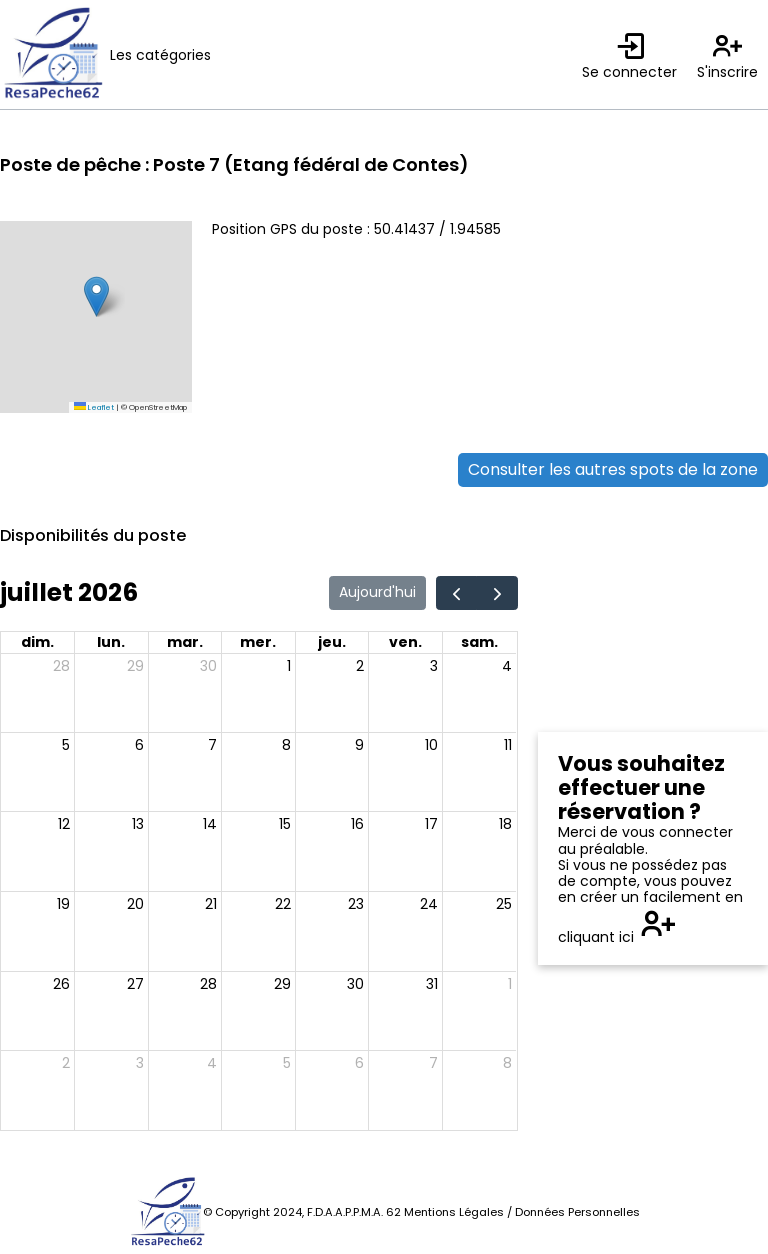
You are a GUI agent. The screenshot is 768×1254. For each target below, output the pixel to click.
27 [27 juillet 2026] (135, 984)
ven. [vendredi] (405, 642)
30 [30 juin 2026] (208, 666)
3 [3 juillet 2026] (434, 666)
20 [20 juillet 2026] (135, 904)
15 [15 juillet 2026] (285, 824)
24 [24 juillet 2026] (429, 904)
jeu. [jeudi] (332, 642)
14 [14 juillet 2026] (210, 824)
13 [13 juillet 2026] (138, 824)
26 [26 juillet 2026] (61, 984)
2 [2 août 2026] (66, 1063)
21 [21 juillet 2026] (211, 904)
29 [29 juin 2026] (135, 666)
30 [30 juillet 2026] (355, 984)
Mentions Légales (454, 1212)
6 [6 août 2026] (359, 1063)
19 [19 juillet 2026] (63, 904)
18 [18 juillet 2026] (505, 824)
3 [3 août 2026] (140, 1063)
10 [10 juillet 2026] (431, 745)
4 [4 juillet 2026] (507, 666)
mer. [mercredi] (258, 642)
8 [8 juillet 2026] (286, 745)
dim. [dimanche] (37, 642)
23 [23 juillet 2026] (356, 904)
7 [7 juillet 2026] (212, 745)
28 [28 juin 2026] (61, 666)
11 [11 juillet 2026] (508, 745)
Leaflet (94, 407)
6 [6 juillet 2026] (139, 745)
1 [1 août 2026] (510, 984)
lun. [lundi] (111, 642)
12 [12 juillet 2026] (64, 824)
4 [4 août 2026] (212, 1063)
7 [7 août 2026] (433, 1063)
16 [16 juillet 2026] (357, 824)
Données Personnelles (577, 1212)
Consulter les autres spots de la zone (613, 469)
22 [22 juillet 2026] (283, 904)
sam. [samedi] (479, 642)
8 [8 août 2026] (507, 1063)
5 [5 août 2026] (287, 1063)
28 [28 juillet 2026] (208, 984)
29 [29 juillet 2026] (282, 984)
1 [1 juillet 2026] (289, 666)
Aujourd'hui (377, 592)
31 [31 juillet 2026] (432, 984)
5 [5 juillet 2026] (66, 745)
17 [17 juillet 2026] (431, 824)
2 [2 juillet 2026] (360, 666)
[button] (96, 296)
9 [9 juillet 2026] (359, 745)
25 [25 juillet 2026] (504, 904)
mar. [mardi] (185, 642)
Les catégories (160, 55)
